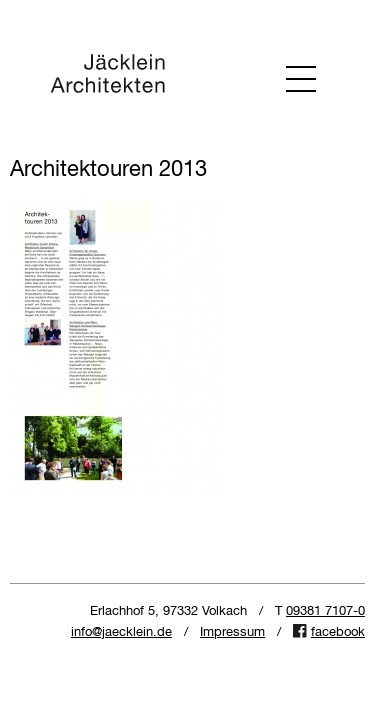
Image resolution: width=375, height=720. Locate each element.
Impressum (232, 632)
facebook (338, 632)
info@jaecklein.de (121, 632)
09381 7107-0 (325, 611)
